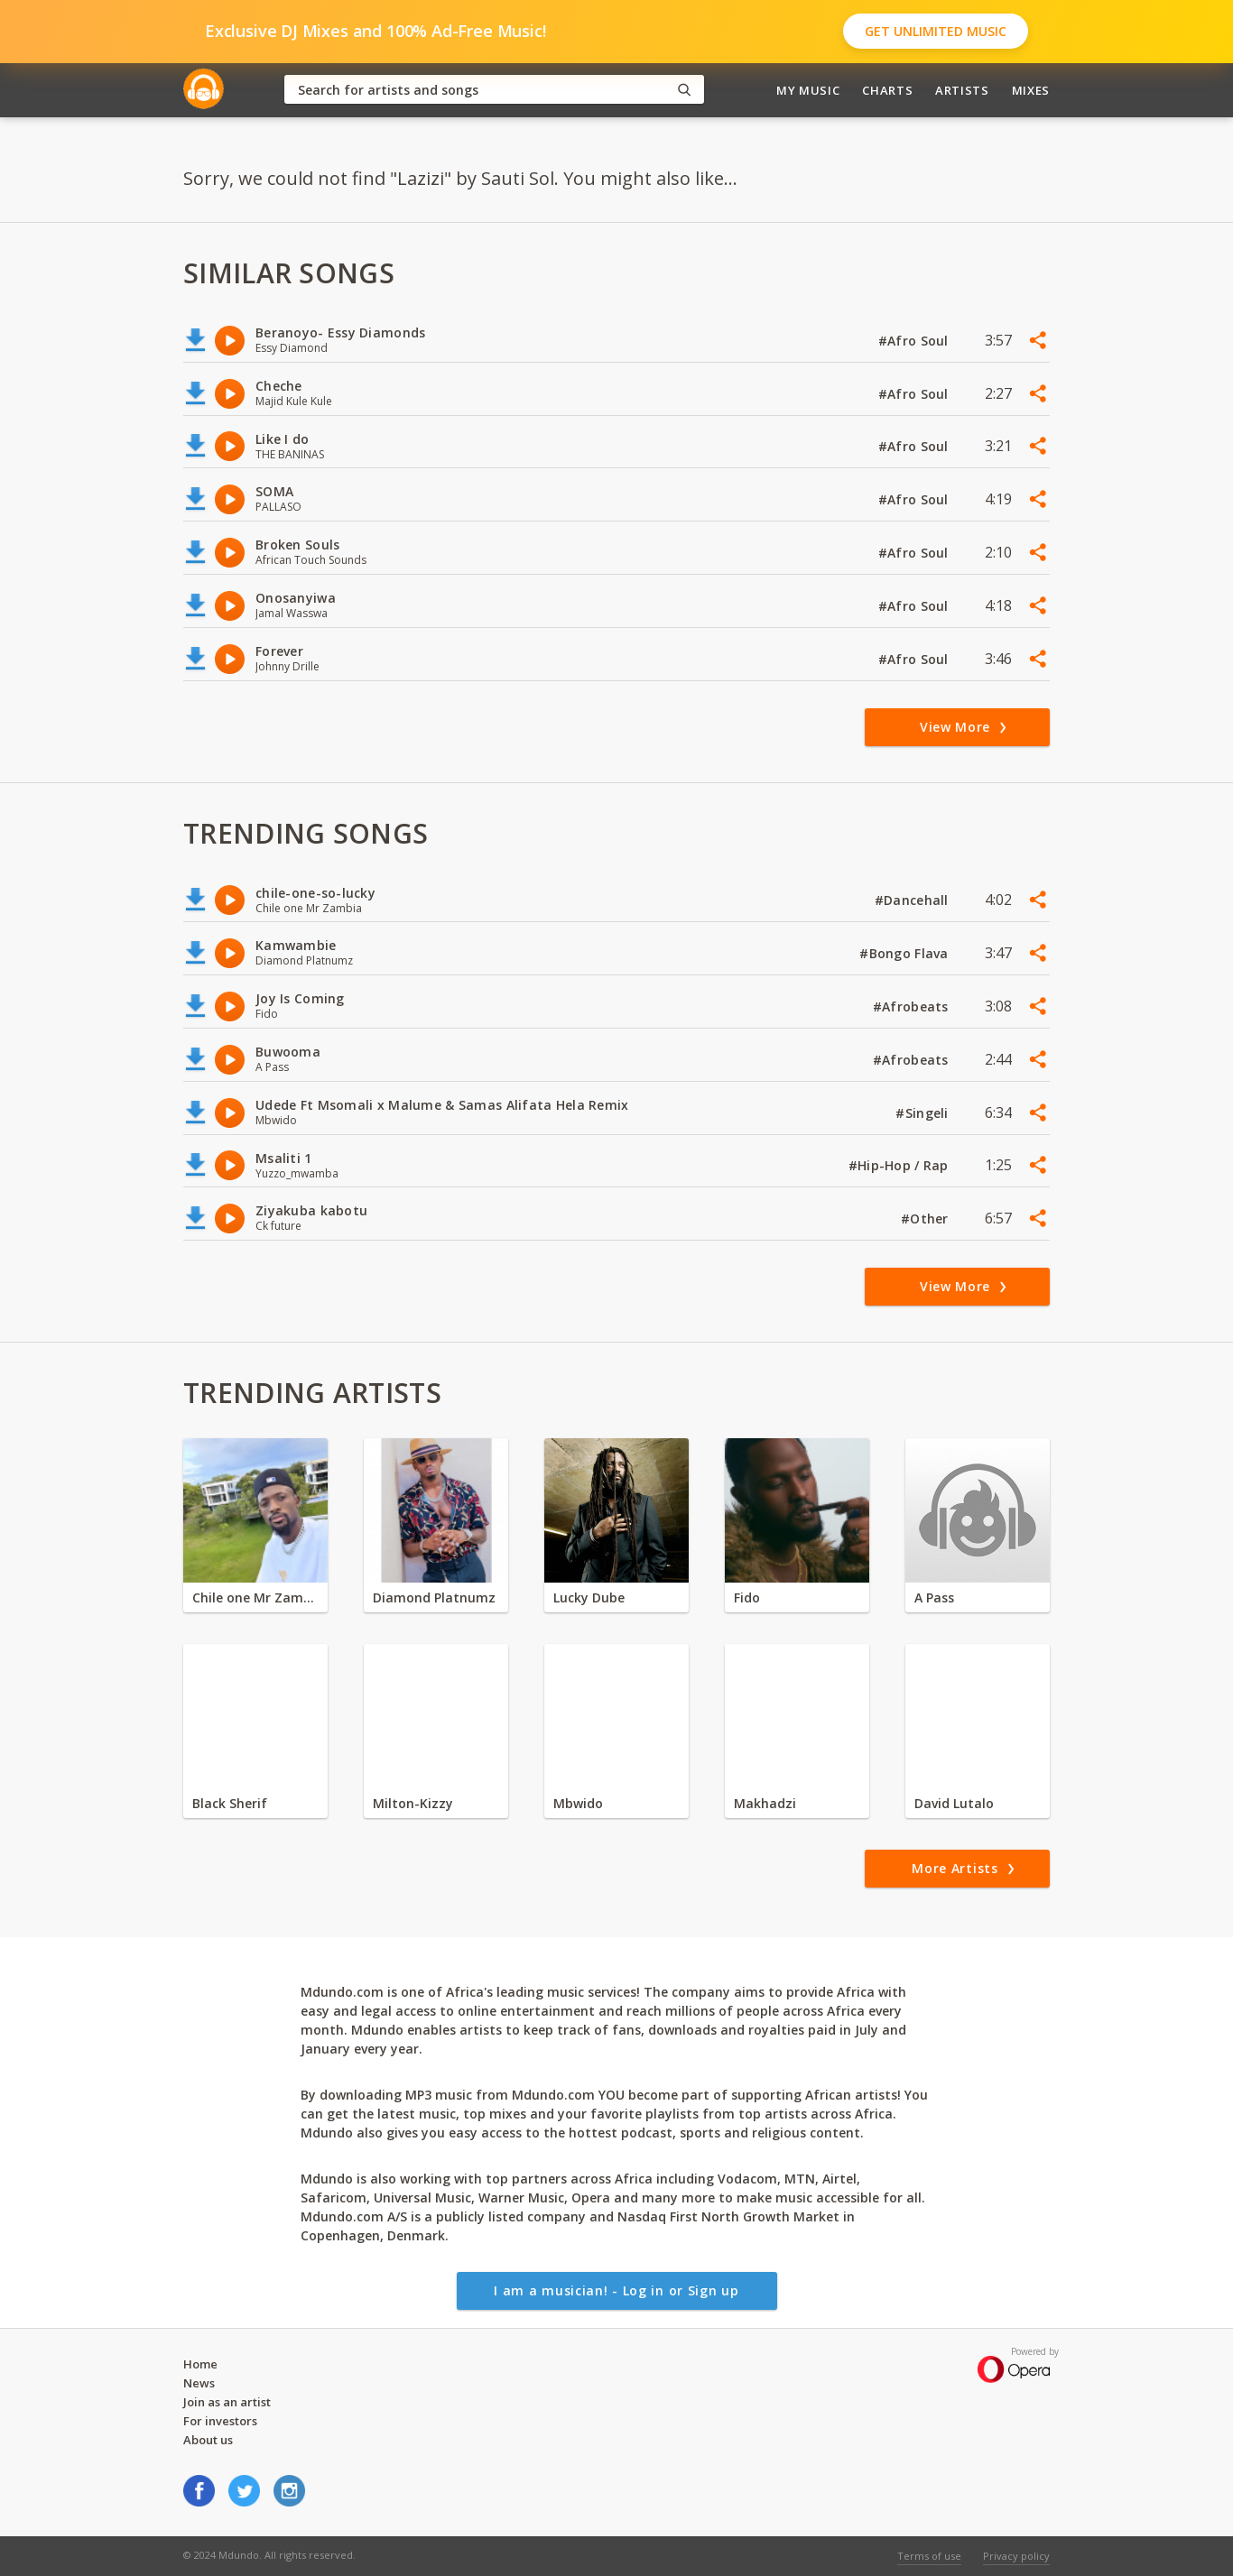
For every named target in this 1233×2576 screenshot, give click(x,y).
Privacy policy (1016, 2555)
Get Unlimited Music (935, 31)
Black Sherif (229, 1803)
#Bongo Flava (905, 953)
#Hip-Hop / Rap (900, 1165)
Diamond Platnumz (434, 1597)
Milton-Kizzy (413, 1803)
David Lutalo (954, 1803)
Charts (887, 90)
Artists (962, 90)
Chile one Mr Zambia (255, 1597)
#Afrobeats (912, 1006)
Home (200, 2364)
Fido (747, 1597)
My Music (807, 90)
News (199, 2383)
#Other (926, 1218)
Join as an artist (227, 2402)
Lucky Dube (589, 1597)
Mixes (1031, 90)
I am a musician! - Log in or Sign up (616, 2290)
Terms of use (929, 2555)
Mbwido (578, 1803)
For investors (220, 2421)
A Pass (934, 1597)
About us (208, 2440)
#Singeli (923, 1113)
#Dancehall (913, 900)
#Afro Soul (915, 340)
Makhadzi (765, 1803)
